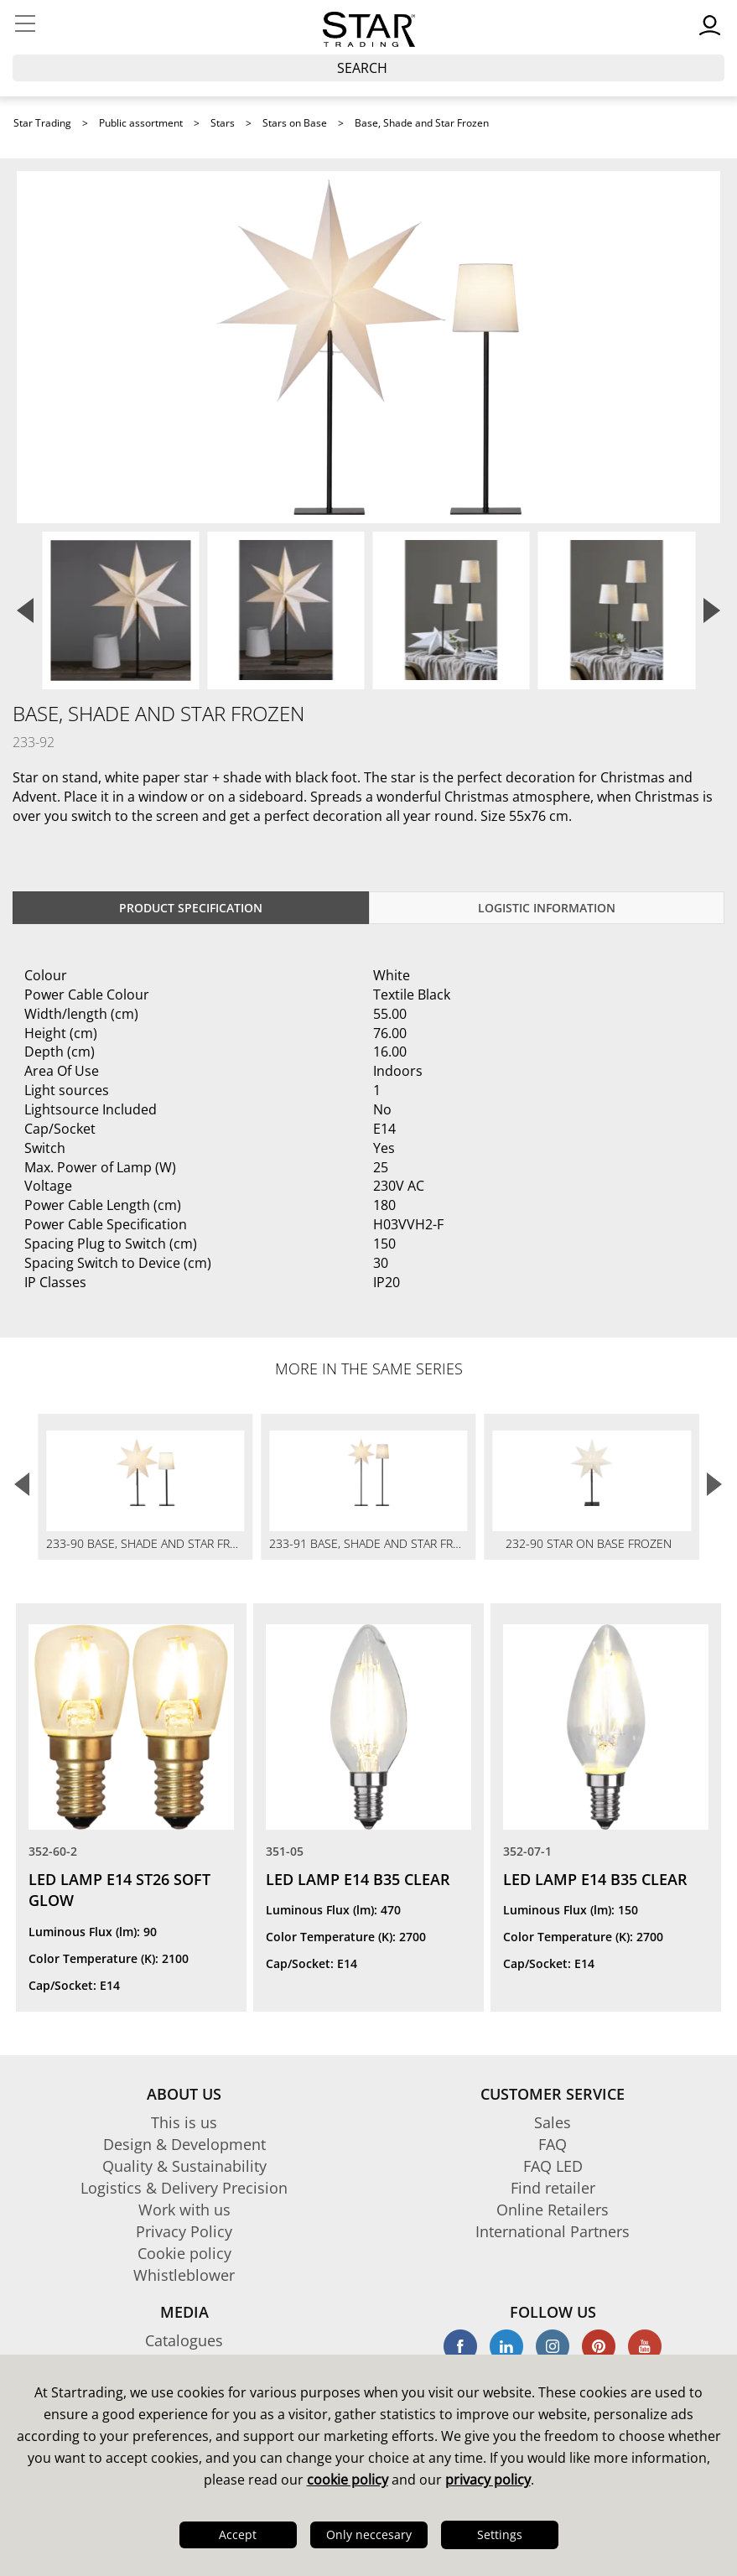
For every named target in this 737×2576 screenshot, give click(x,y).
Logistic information (546, 908)
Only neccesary (369, 2534)
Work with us (184, 2209)
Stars (222, 123)
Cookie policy (184, 2253)
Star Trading (42, 123)
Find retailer (553, 2188)
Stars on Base (294, 123)
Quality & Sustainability (184, 2166)
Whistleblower (184, 2275)
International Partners (552, 2231)
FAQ (552, 2144)
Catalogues (184, 2340)
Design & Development (184, 2144)
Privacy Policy (184, 2231)
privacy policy (488, 2479)
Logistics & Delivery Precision (184, 2188)
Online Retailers (552, 2209)
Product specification (190, 908)
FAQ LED (553, 2166)
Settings (499, 2534)
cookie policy (347, 2479)
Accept (238, 2534)
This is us (184, 2122)
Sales (552, 2122)
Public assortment (141, 123)
